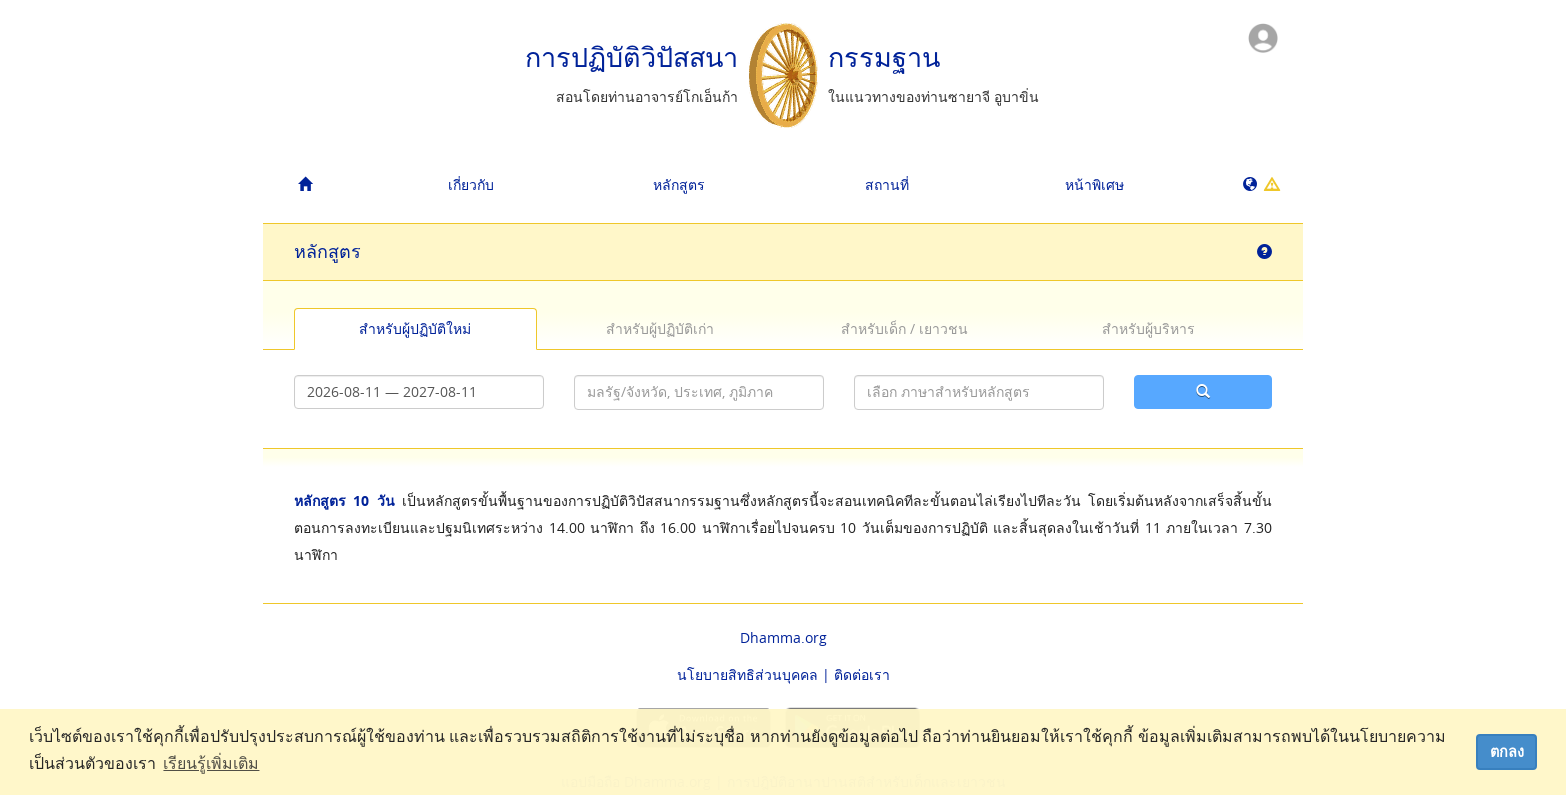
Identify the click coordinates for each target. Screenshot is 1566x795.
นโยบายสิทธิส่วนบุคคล (747, 674)
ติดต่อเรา (862, 674)
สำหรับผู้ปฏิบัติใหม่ (415, 328)
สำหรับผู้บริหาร (1148, 328)
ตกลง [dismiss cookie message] (1507, 752)
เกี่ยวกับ (471, 184)
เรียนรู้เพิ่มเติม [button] (211, 763)
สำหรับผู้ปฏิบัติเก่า (660, 328)
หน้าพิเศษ (1094, 184)
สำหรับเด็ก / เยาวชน (904, 328)
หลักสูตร (679, 184)
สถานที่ (887, 184)
